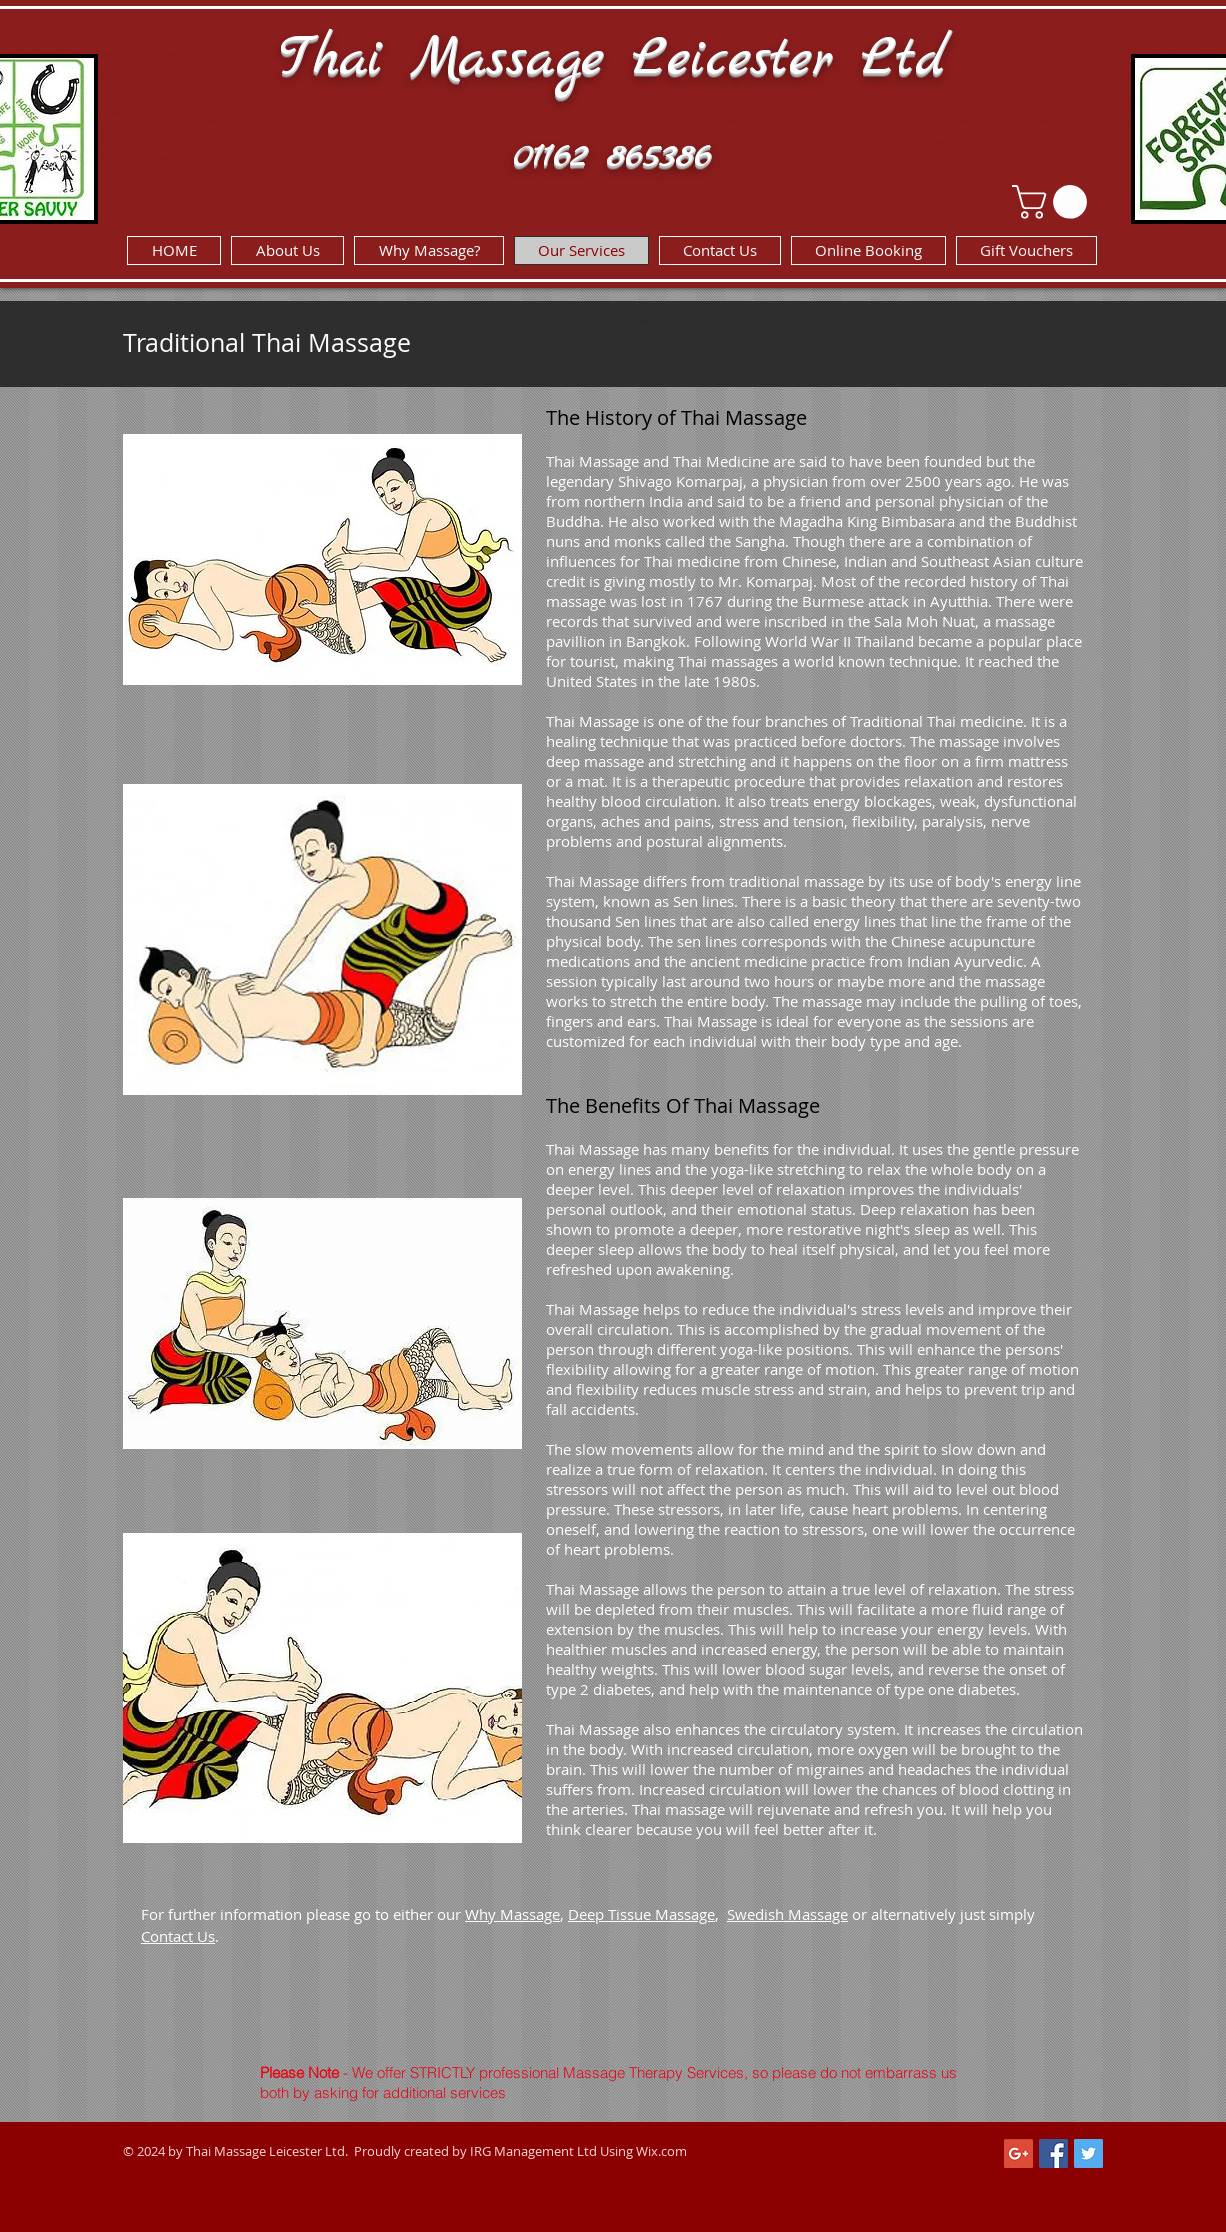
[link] (1053, 202)
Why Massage (512, 1914)
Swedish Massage (787, 1914)
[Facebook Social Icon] (1053, 2153)
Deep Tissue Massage (641, 1914)
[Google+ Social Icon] (1018, 2153)
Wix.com (661, 2151)
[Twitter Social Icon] (1088, 2153)
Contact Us (178, 1936)
